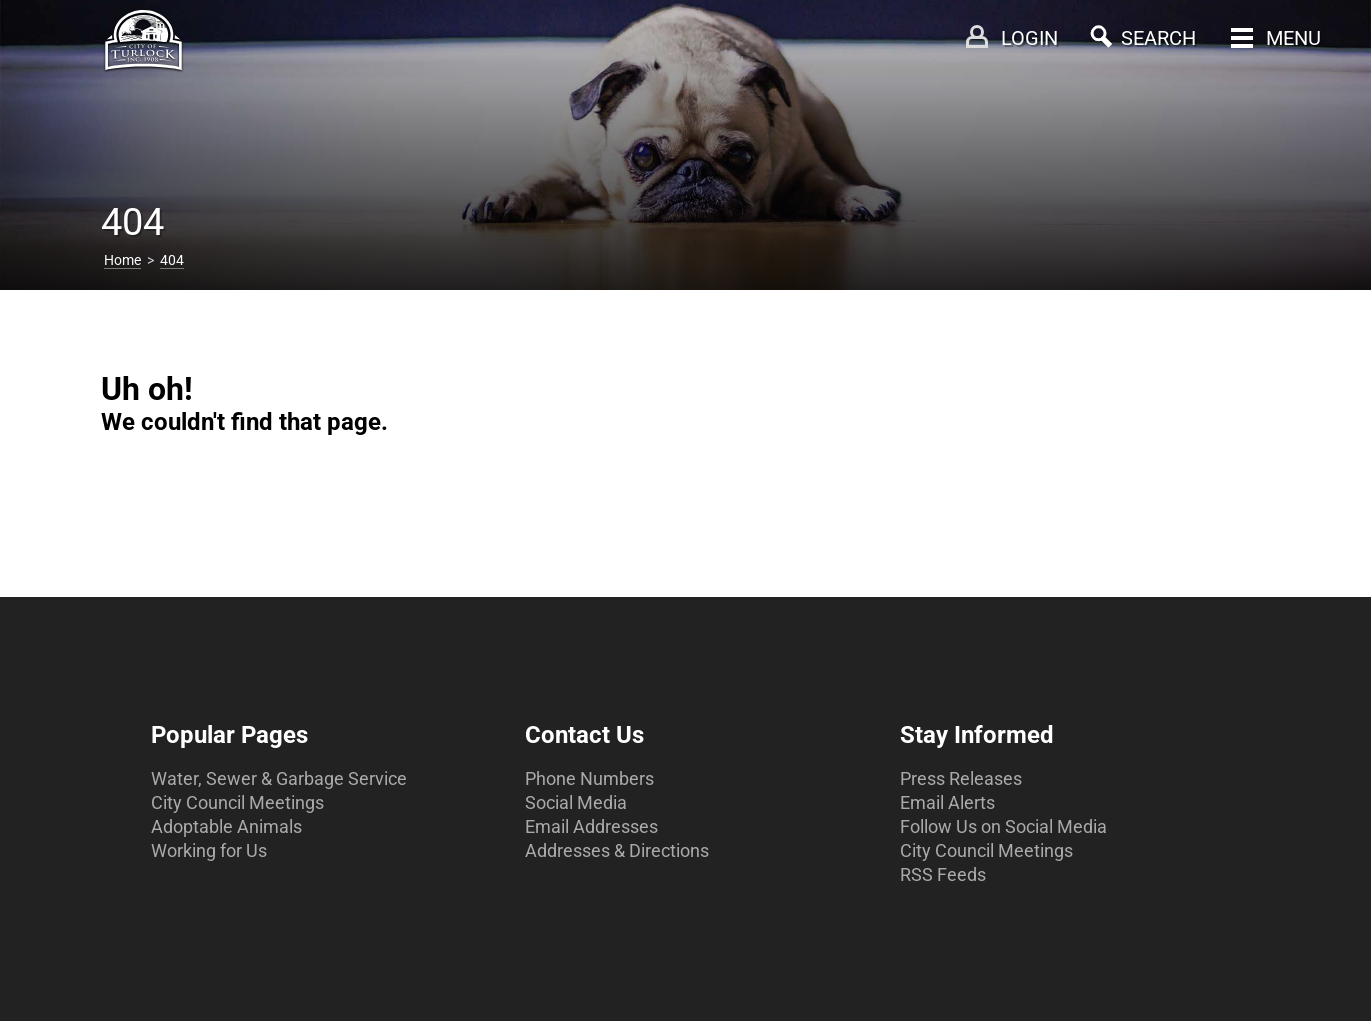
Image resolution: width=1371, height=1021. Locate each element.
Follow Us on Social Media (1003, 826)
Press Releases (961, 778)
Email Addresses (591, 826)
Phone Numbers (589, 778)
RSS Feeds (943, 874)
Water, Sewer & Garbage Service (279, 778)
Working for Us (209, 850)
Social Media (576, 802)
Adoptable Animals (226, 826)
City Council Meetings (237, 802)
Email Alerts (947, 802)
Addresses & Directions (617, 850)
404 (172, 260)
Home (122, 260)
